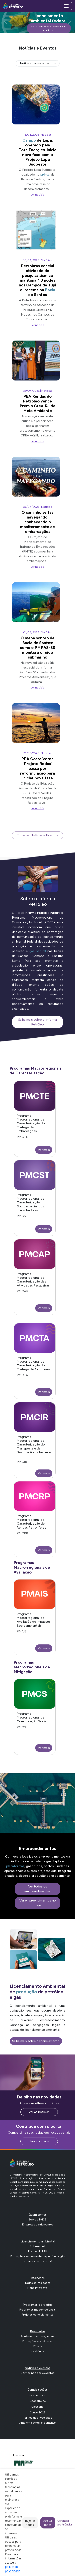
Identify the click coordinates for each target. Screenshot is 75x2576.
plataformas (15, 1866)
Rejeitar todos (30, 2523)
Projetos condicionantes (37, 2314)
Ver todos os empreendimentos (37, 1889)
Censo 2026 (37, 2412)
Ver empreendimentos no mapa (37, 1902)
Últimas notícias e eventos (37, 2373)
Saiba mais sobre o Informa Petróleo (37, 1022)
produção (26, 1992)
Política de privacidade (37, 2417)
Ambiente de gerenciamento (37, 2422)
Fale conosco (39, 2141)
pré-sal (45, 174)
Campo (29, 140)
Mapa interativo (37, 2288)
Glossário (37, 2406)
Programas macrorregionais (37, 2309)
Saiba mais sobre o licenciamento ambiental (48, 28)
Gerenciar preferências (65, 2522)
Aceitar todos (47, 2523)
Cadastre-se (38, 2401)
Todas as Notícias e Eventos (37, 835)
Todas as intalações (37, 2283)
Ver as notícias (39, 2112)
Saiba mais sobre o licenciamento (36, 2041)
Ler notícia (37, 194)
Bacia (50, 289)
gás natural (37, 951)
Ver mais (44, 1150)
